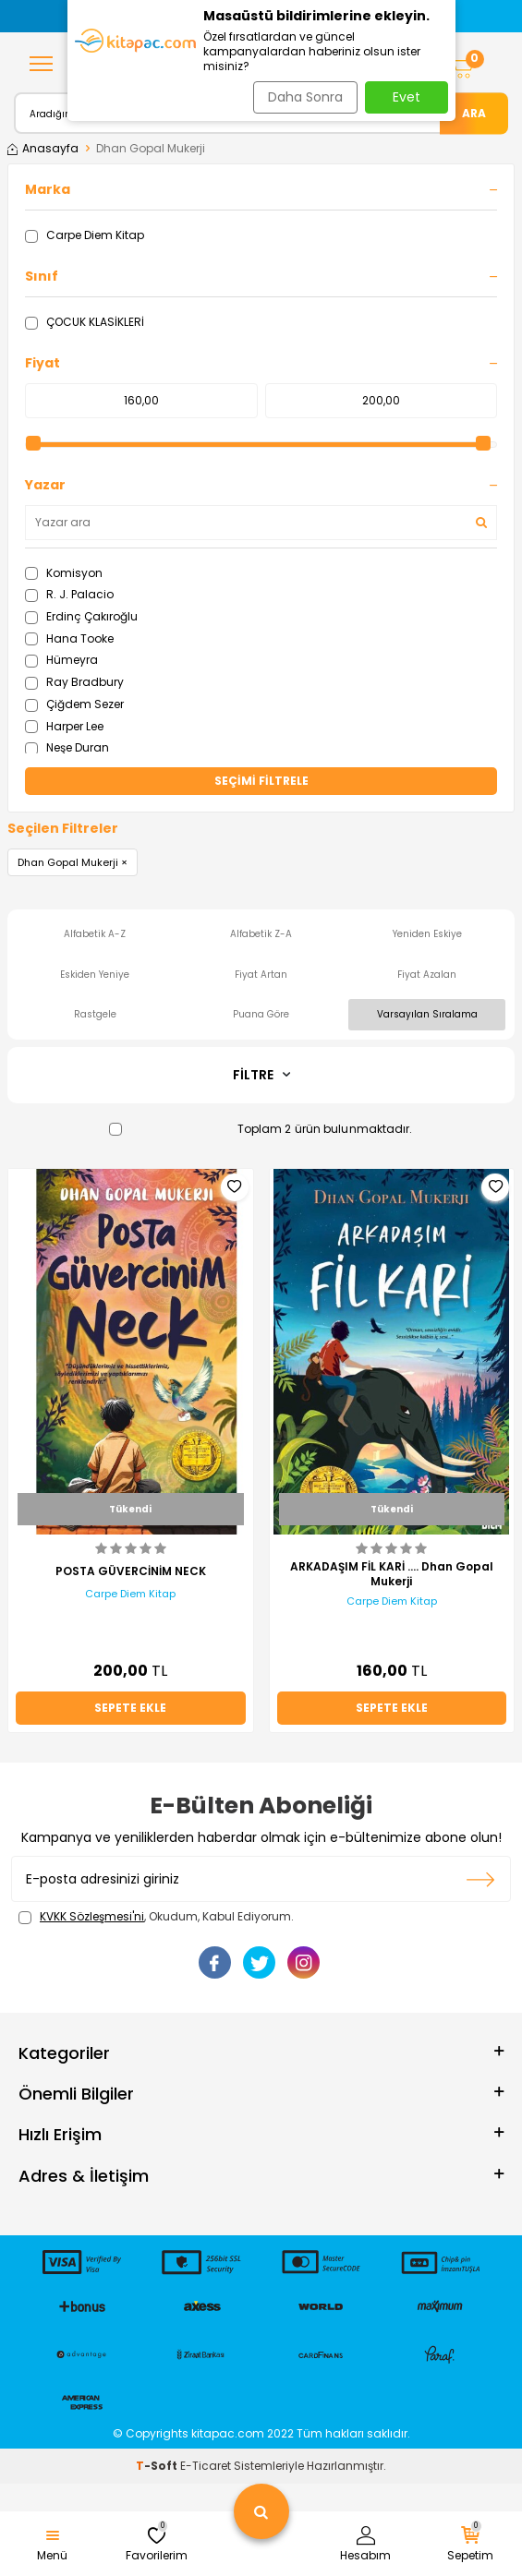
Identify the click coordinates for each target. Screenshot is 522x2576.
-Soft (158, 2466)
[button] (79, 16)
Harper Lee (64, 726)
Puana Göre (261, 1014)
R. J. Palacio (69, 594)
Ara (474, 112)
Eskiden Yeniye (94, 974)
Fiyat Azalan (426, 974)
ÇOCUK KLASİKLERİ (84, 322)
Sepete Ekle (130, 1707)
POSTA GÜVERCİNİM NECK (130, 1571)
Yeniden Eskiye (427, 934)
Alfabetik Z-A (261, 934)
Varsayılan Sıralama (427, 1014)
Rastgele (95, 1014)
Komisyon (64, 573)
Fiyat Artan (261, 974)
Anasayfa (43, 148)
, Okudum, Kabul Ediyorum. (156, 1916)
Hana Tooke (69, 638)
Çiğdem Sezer (74, 704)
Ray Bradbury (74, 682)
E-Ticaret (205, 2466)
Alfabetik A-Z (95, 934)
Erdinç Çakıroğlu (81, 616)
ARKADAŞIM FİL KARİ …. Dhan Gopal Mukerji (391, 1574)
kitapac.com (227, 2433)
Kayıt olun (481, 1879)
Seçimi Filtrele (261, 780)
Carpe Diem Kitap (84, 235)
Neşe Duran (67, 747)
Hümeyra (61, 660)
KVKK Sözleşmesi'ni (92, 1916)
